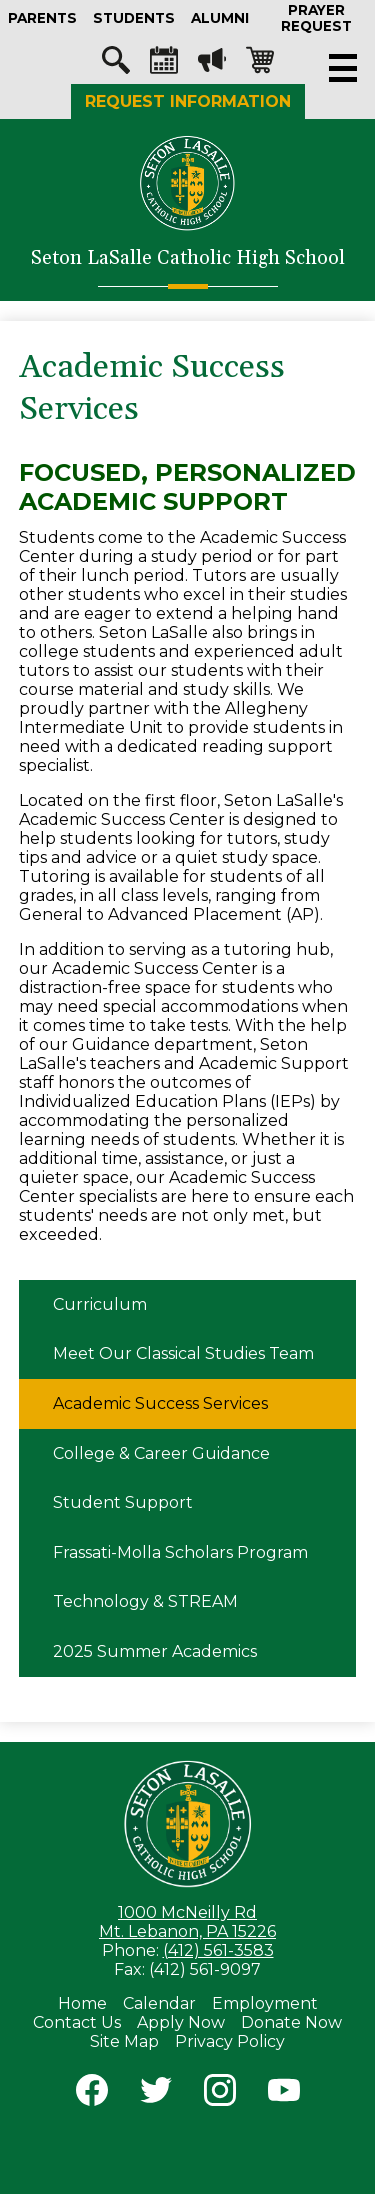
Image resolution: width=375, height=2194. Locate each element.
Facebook (92, 2094)
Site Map (124, 2041)
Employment (265, 2003)
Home (82, 2003)
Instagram (220, 2094)
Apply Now (181, 2022)
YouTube (284, 2094)
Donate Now (291, 2022)
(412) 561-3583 (218, 1950)
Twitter (156, 2094)
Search (116, 65)
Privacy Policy (230, 2041)
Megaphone (212, 65)
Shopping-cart (260, 65)
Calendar (164, 65)
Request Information (188, 101)
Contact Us (77, 2022)
